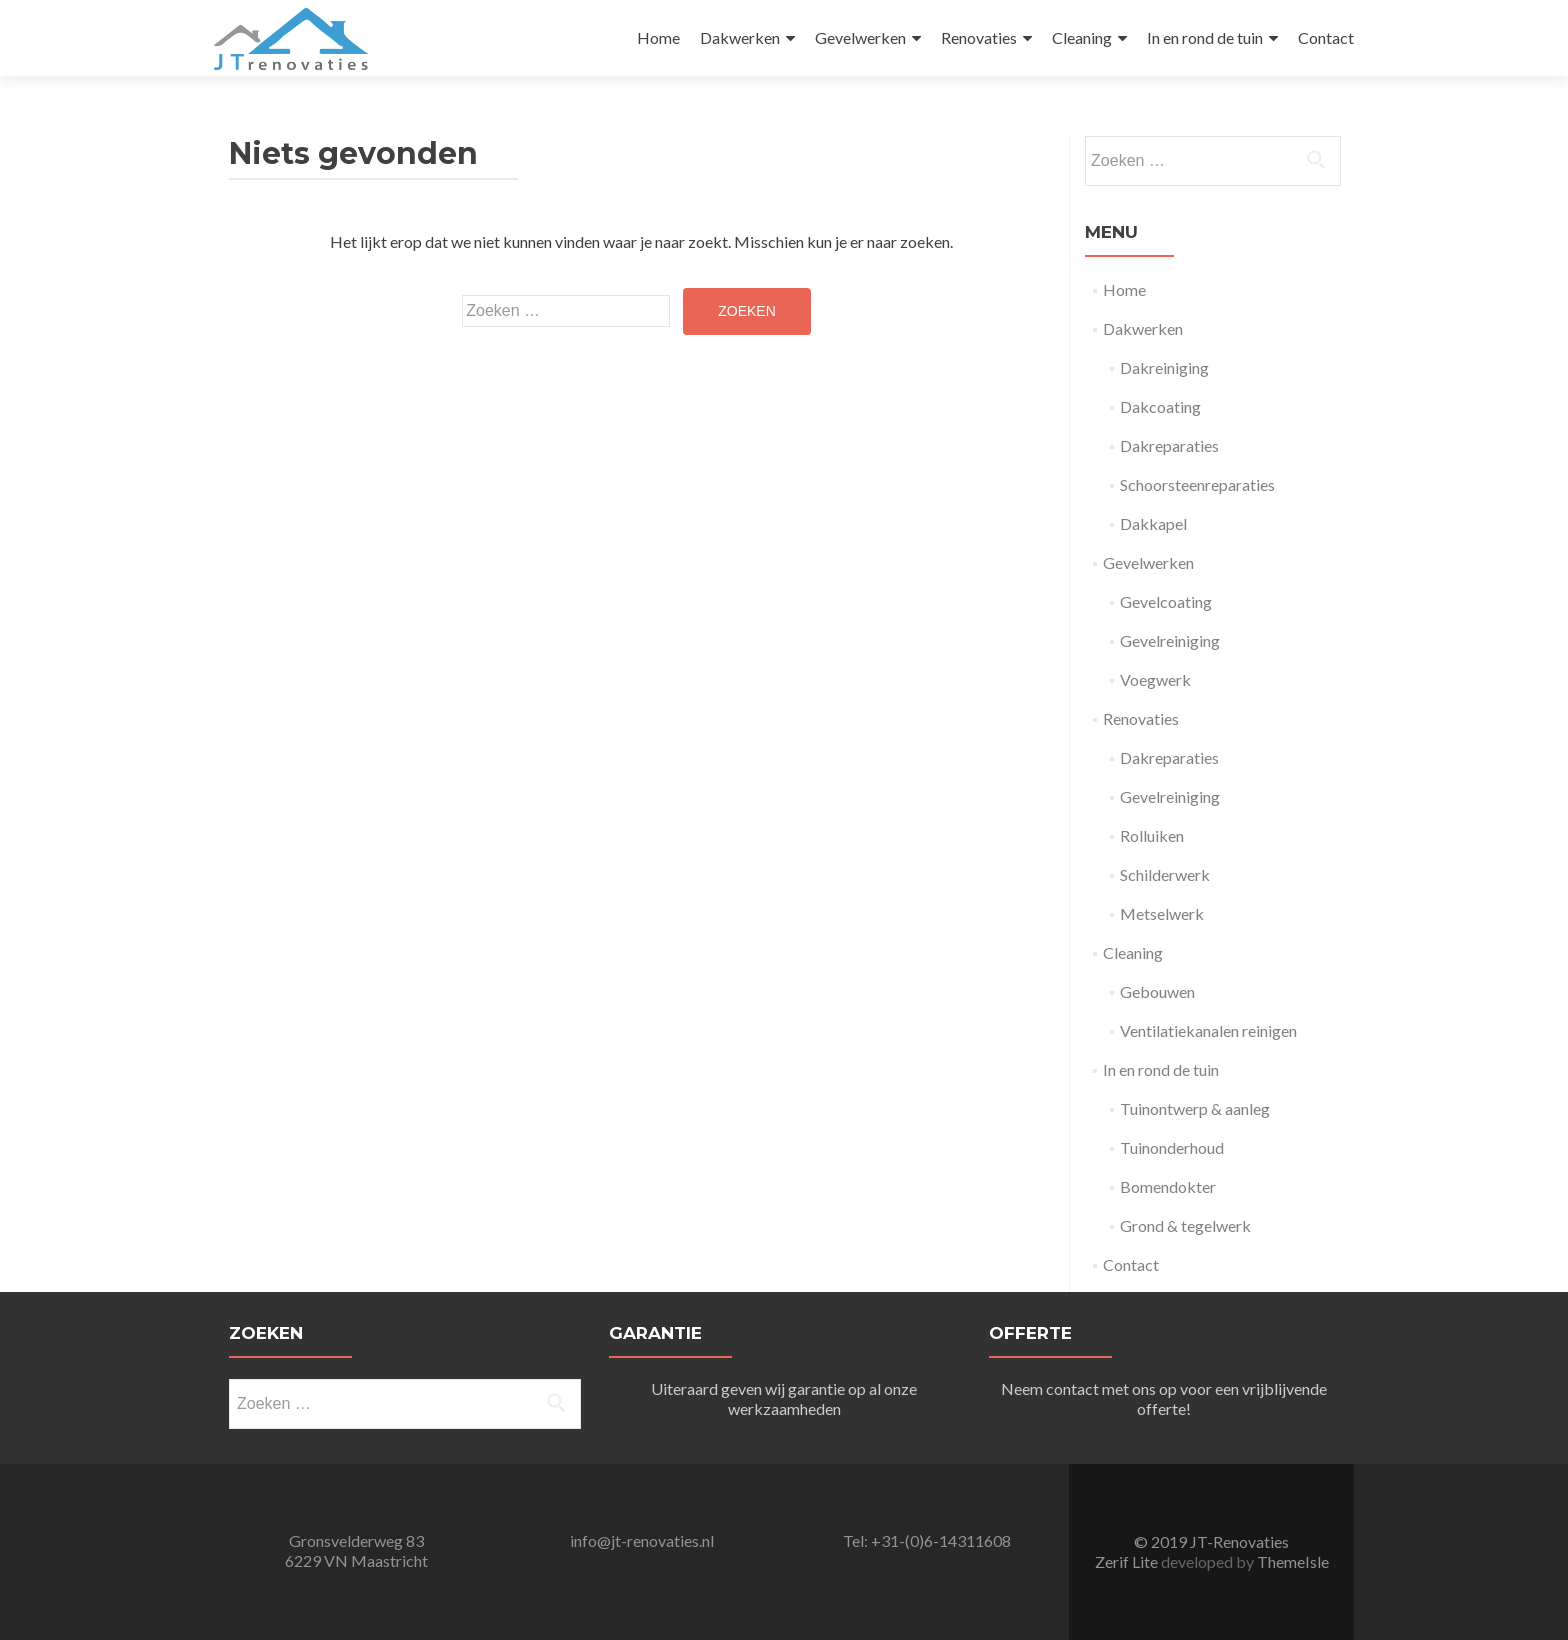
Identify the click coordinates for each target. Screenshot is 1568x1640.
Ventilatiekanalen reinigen (1208, 1030)
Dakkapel (1153, 523)
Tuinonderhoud (1172, 1147)
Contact (1326, 37)
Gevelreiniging (1170, 640)
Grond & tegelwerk (1185, 1225)
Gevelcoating (1166, 601)
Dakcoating (1160, 406)
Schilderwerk (1165, 874)
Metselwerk (1162, 913)
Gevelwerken (860, 37)
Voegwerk (1155, 679)
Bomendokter (1168, 1186)
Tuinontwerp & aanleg (1195, 1108)
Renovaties (979, 37)
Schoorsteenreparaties (1197, 484)
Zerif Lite (1128, 1561)
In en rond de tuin (1205, 37)
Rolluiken (1152, 835)
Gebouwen (1157, 991)
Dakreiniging (1164, 367)
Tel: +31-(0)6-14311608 (927, 1540)
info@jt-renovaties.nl (642, 1540)
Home (658, 37)
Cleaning (1082, 37)
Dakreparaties (1169, 445)
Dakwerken (740, 37)
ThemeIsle (1293, 1561)
